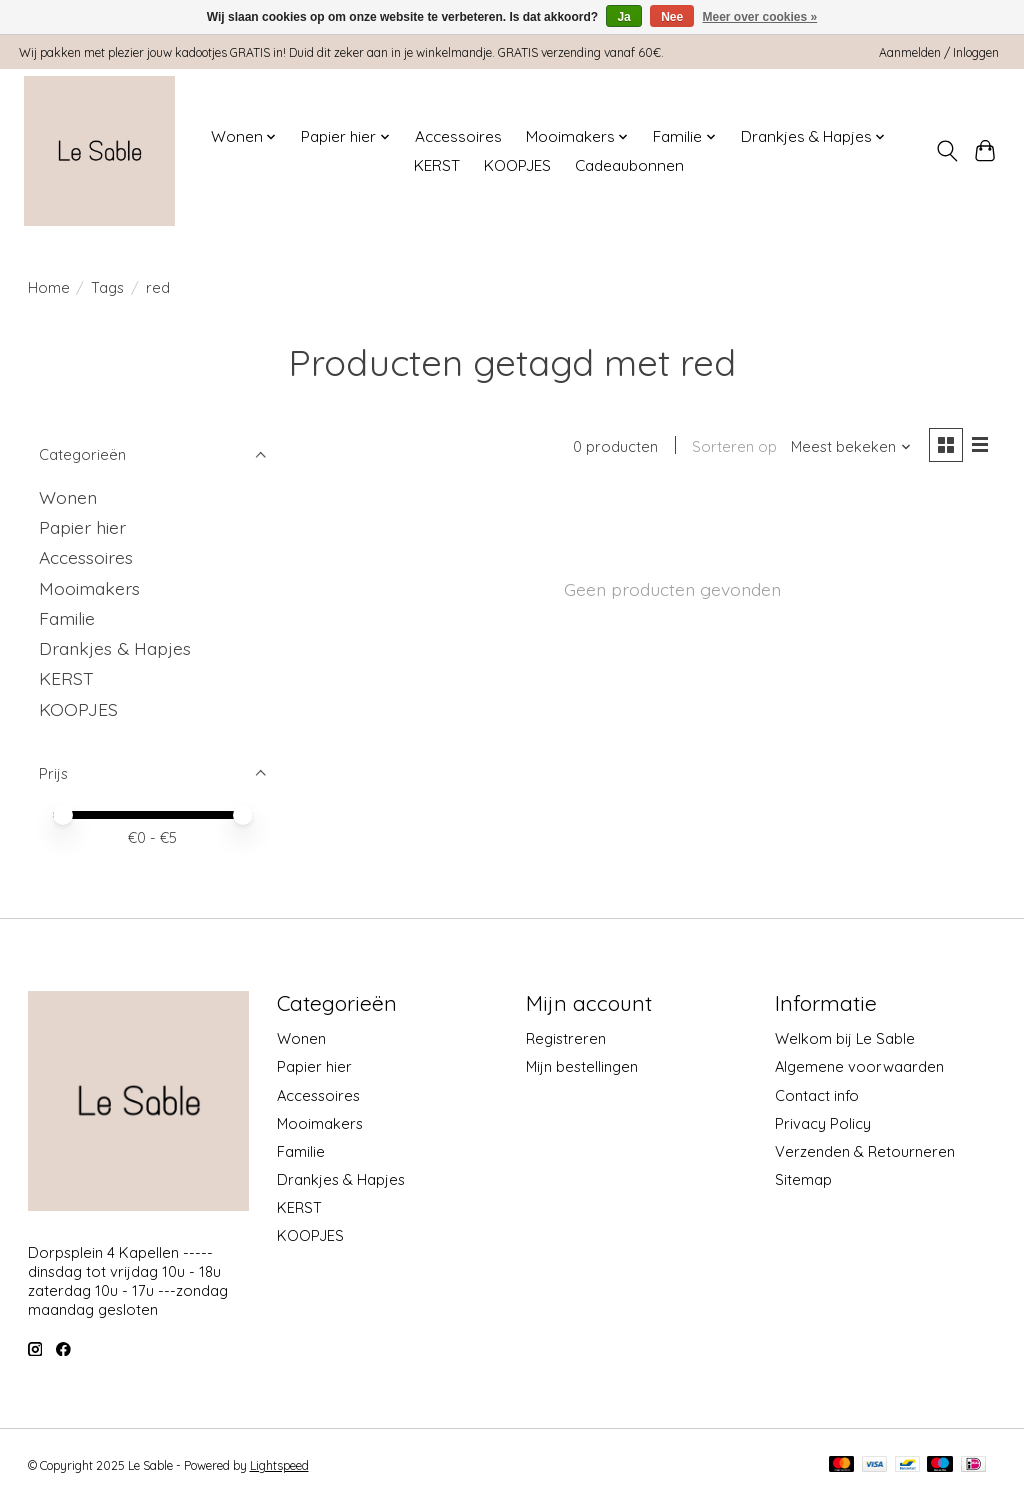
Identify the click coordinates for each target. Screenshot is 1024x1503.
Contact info (817, 1095)
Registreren (566, 1038)
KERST (437, 165)
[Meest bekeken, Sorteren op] (850, 447)
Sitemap (803, 1179)
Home (49, 287)
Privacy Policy (823, 1123)
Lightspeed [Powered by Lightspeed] (279, 1465)
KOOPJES (517, 165)
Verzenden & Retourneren (865, 1151)
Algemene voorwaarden (859, 1066)
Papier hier (82, 527)
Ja (623, 17)
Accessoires (458, 136)
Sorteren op (733, 447)
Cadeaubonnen (629, 165)
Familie (67, 618)
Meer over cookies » (760, 17)
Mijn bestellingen (582, 1066)
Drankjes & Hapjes (115, 648)
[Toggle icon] (946, 151)
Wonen (68, 497)
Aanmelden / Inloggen (939, 52)
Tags (107, 287)
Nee (672, 17)
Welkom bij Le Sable (845, 1038)
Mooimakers (89, 588)
